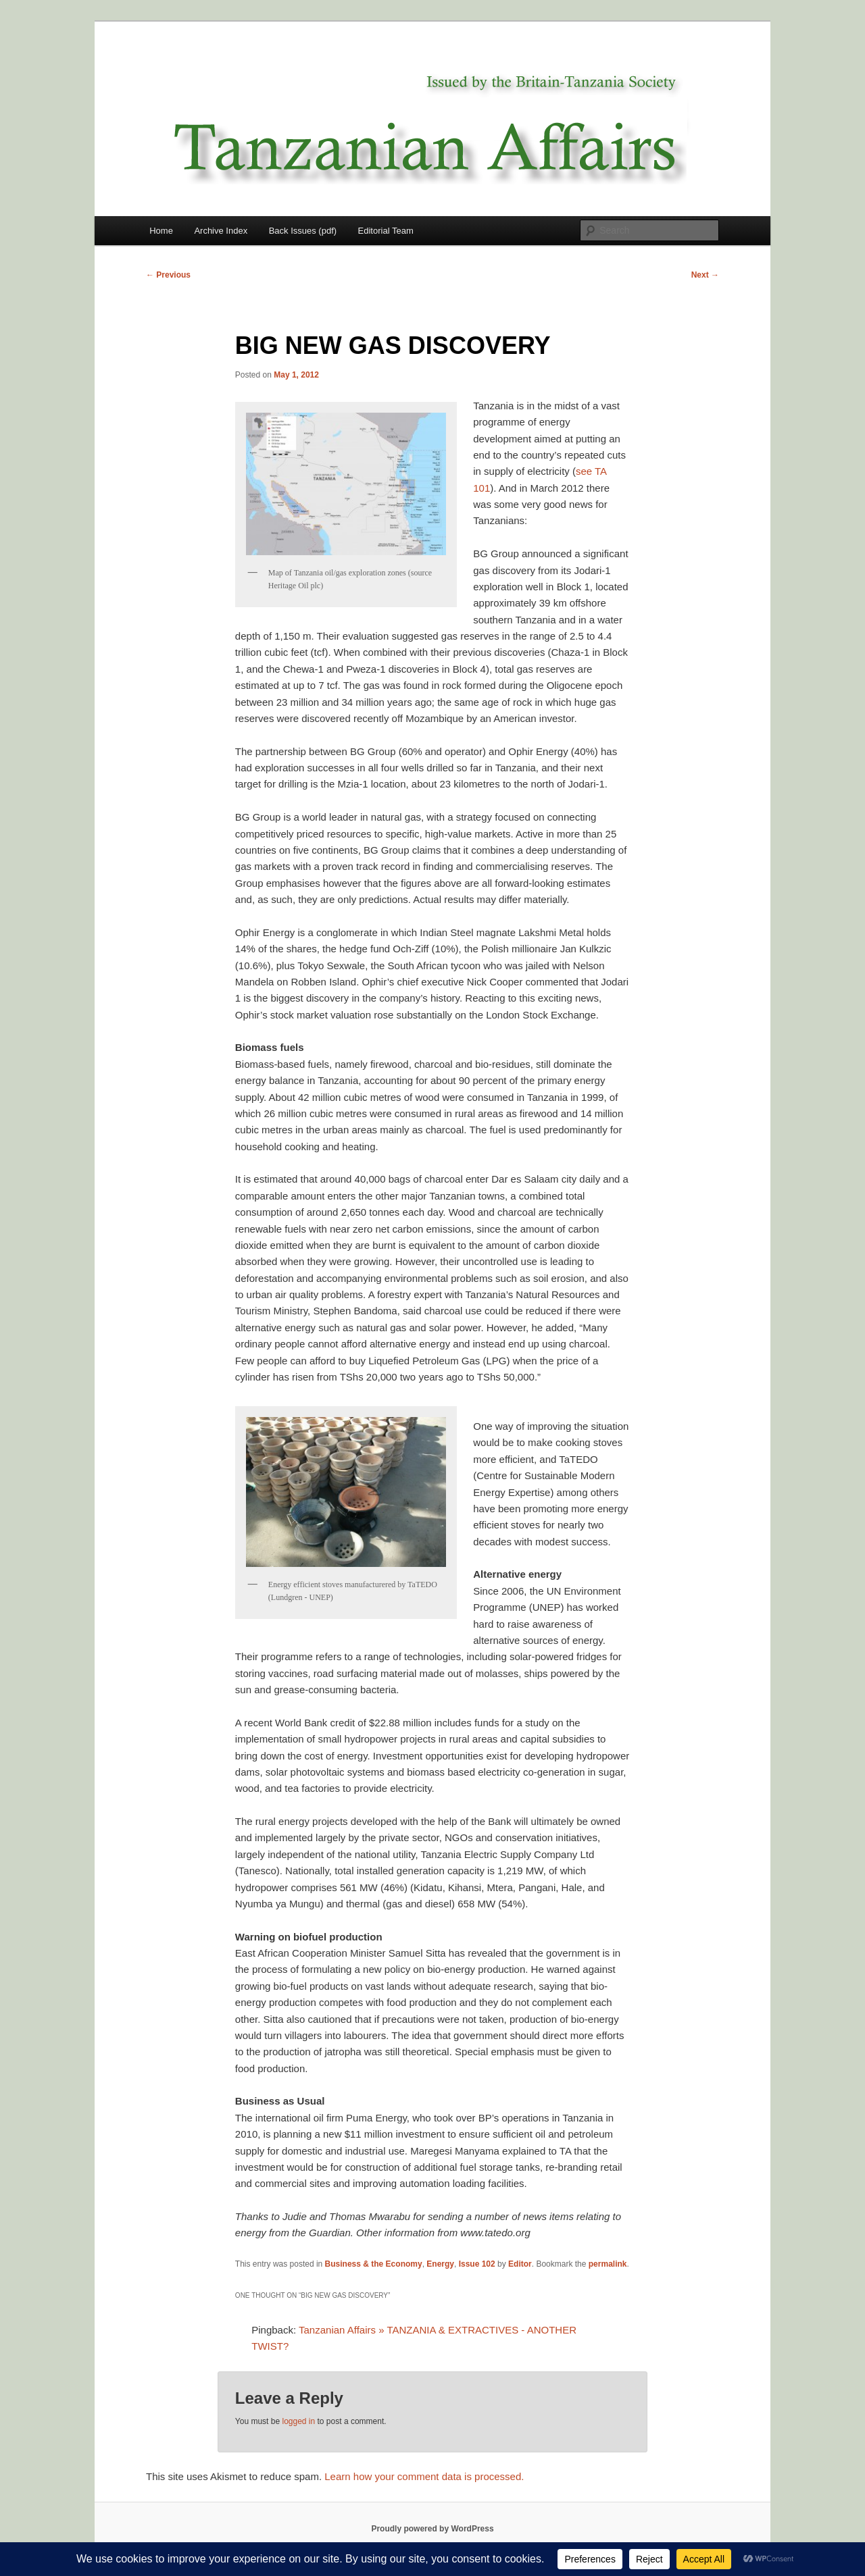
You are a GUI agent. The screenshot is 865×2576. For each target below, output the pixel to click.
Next (705, 275)
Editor (520, 2264)
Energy (440, 2264)
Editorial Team (386, 231)
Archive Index (220, 231)
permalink (608, 2264)
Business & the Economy (373, 2264)
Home (161, 231)
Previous (168, 275)
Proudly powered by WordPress (432, 2528)
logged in (298, 2421)
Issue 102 (477, 2264)
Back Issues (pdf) (303, 231)
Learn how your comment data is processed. (424, 2476)
